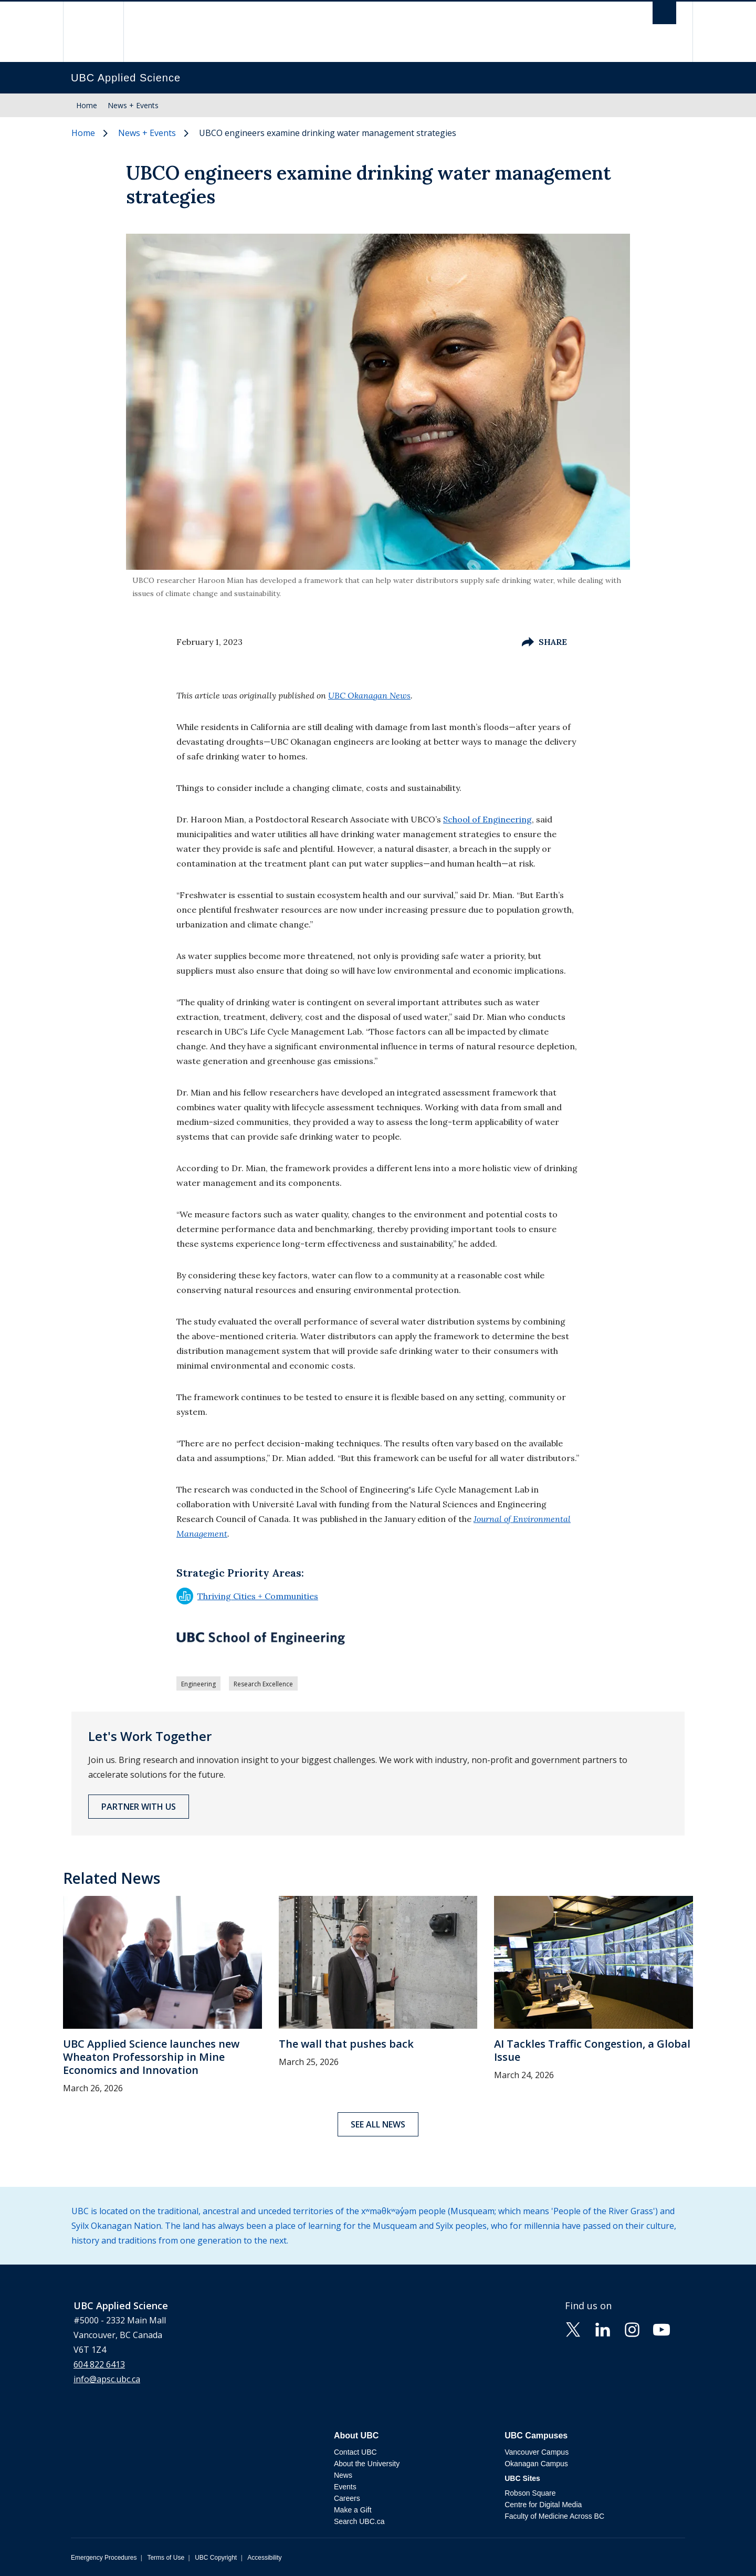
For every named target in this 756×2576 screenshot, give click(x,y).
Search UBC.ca (359, 2521)
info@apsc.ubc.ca (107, 2379)
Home (86, 105)
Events (345, 2487)
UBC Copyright (216, 2557)
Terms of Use (165, 2557)
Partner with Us (138, 1806)
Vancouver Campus (537, 2452)
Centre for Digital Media (543, 2504)
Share (544, 641)
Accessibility (264, 2557)
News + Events (133, 105)
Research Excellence (263, 1684)
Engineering (198, 1684)
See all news (378, 2124)
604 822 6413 (99, 2364)
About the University (367, 2463)
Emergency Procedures (103, 2557)
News (343, 2475)
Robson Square (530, 2493)
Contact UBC (355, 2452)
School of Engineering (487, 819)
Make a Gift (353, 2510)
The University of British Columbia (93, 32)
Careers (347, 2498)
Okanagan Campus (536, 2463)
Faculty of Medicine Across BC (554, 2516)
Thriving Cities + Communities (247, 1596)
